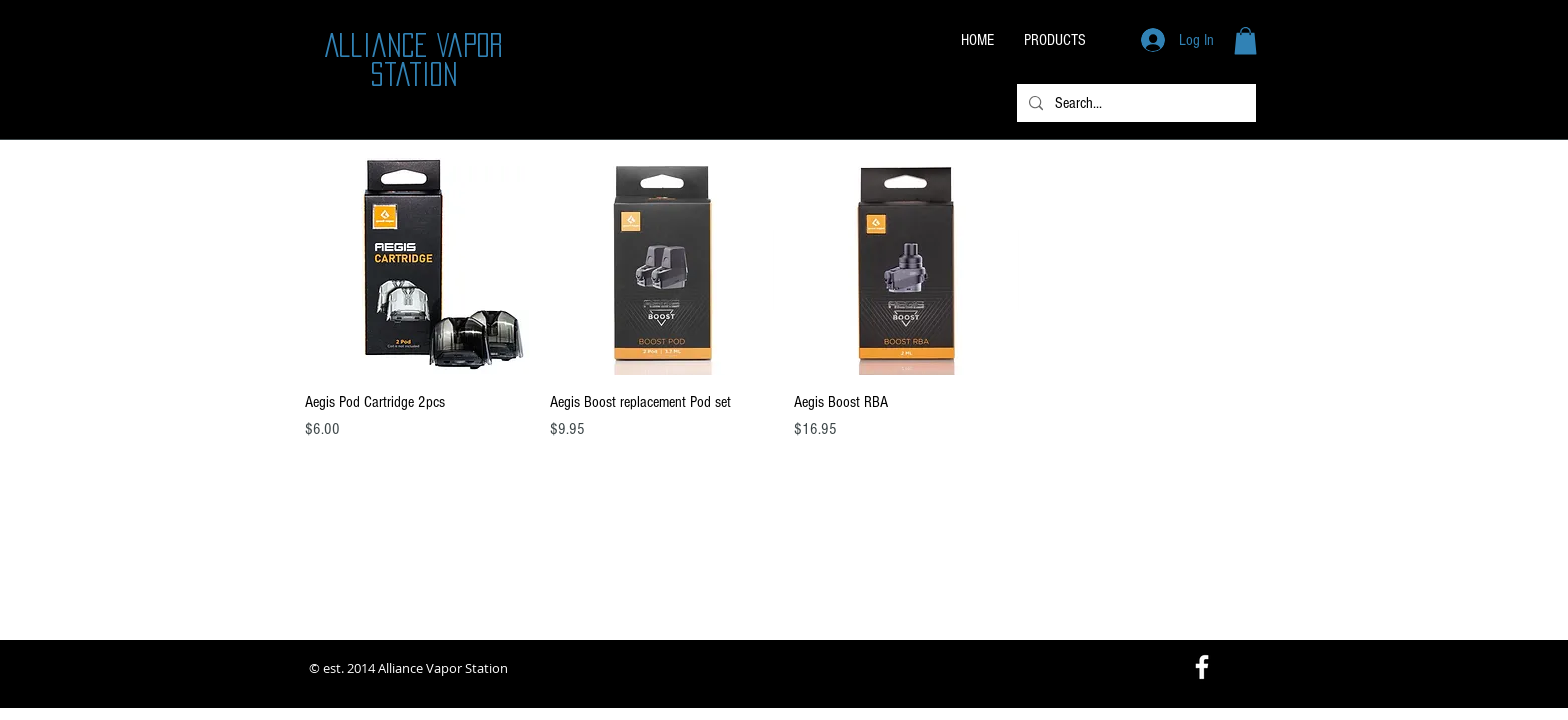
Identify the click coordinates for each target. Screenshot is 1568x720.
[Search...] (1134, 103)
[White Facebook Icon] (1202, 667)
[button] (1245, 40)
